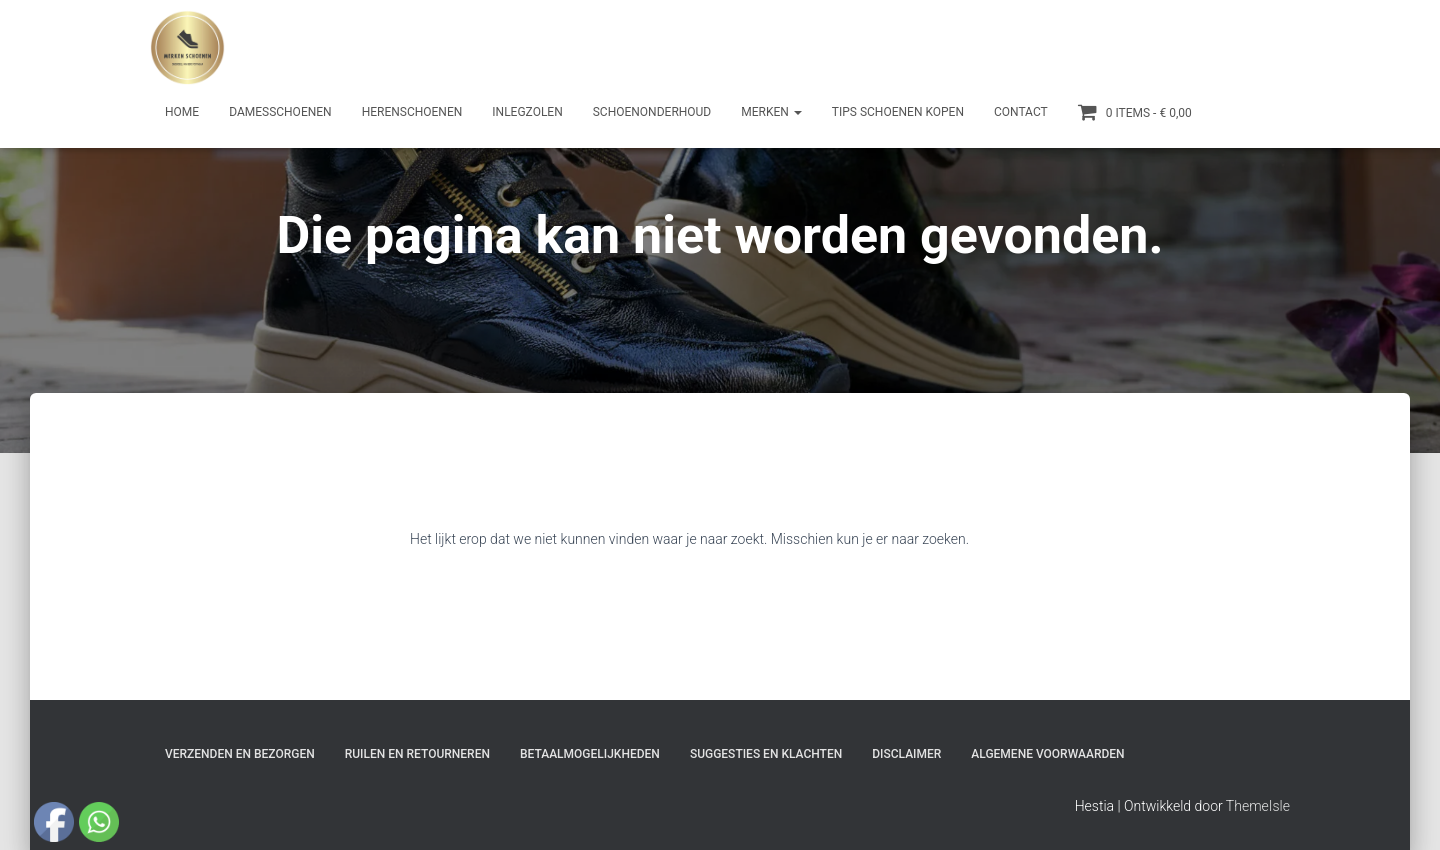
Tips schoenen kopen (898, 112)
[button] (797, 112)
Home (182, 112)
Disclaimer (906, 754)
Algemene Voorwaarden (1047, 754)
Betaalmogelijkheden (590, 754)
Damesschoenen (280, 112)
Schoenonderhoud (652, 112)
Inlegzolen (527, 112)
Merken (771, 112)
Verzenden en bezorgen (240, 754)
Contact (1021, 112)
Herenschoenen (412, 112)
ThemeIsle (1258, 806)
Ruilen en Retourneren (417, 754)
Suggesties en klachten (766, 754)
